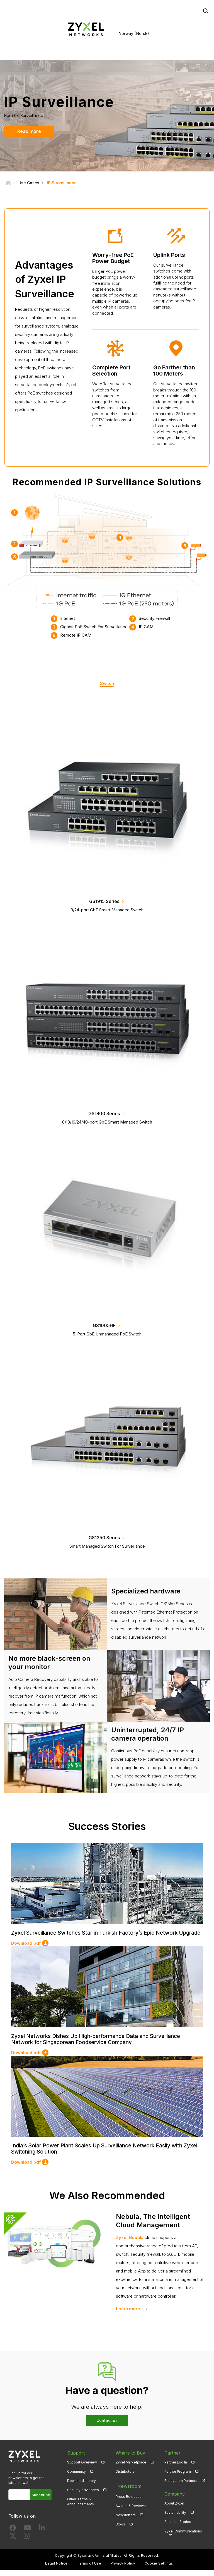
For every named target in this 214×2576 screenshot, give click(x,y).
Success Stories (177, 2527)
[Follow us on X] (12, 2543)
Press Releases (129, 2500)
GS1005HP (104, 1326)
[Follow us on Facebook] (12, 2535)
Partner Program (177, 2477)
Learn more (128, 2314)
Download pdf (26, 1950)
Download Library (81, 2486)
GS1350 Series (104, 1538)
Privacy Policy (123, 2569)
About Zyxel (174, 2509)
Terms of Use (89, 2569)
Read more (28, 132)
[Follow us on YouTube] (27, 2535)
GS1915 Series (104, 902)
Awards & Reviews (131, 2509)
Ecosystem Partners (180, 2486)
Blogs (120, 2527)
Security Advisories (83, 2496)
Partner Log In (175, 2468)
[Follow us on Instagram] (27, 2543)
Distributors (125, 2477)
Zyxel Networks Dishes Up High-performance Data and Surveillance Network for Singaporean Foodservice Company (101, 2045)
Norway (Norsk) (133, 33)
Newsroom (127, 2490)
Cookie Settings (159, 2569)
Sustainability (175, 2518)
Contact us (107, 2426)
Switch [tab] (107, 684)
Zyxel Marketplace (131, 2468)
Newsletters (126, 2518)
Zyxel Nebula (130, 2243)
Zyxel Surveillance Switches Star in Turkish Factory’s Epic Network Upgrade (99, 1936)
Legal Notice (56, 2569)
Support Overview (82, 2468)
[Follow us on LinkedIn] (42, 2535)
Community (76, 2477)
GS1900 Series (104, 1114)
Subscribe (40, 2500)
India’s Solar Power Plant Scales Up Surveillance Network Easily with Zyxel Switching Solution (102, 2154)
